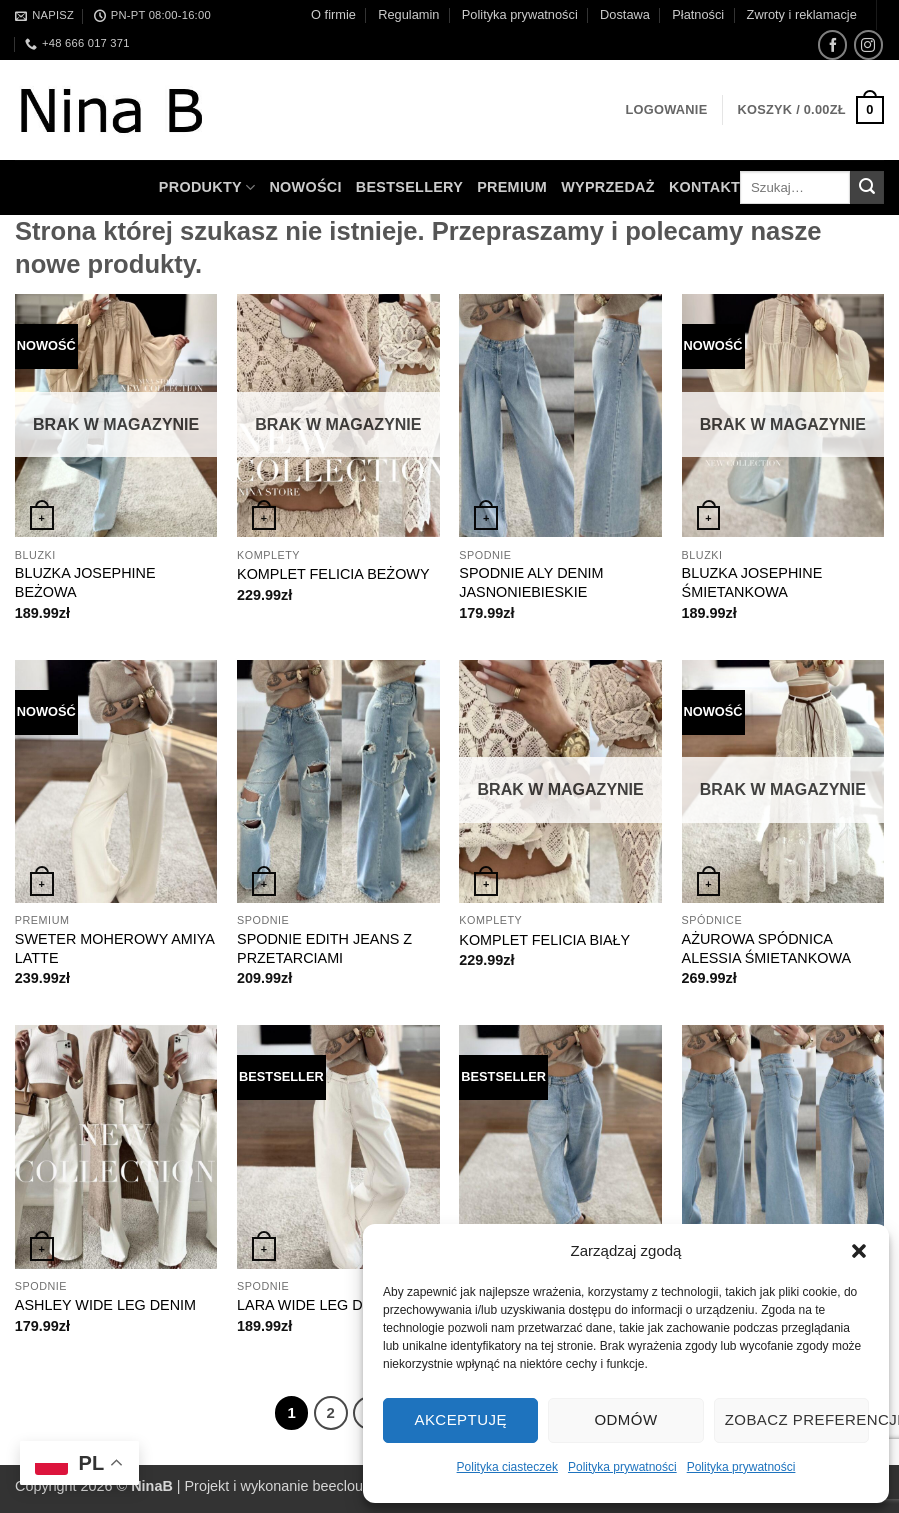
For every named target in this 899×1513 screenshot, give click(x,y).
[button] (859, 1251)
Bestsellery (409, 187)
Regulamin (408, 14)
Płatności (698, 14)
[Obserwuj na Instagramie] (868, 44)
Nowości (305, 187)
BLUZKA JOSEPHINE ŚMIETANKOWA (752, 582)
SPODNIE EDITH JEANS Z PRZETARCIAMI (324, 948)
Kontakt (704, 187)
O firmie (333, 14)
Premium (512, 187)
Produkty (207, 187)
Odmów (625, 1419)
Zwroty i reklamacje (802, 14)
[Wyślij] (867, 188)
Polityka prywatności (622, 1467)
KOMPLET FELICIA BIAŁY (544, 940)
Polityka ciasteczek (507, 1467)
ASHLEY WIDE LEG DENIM (105, 1305)
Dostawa (625, 14)
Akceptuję (460, 1419)
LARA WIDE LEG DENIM (318, 1305)
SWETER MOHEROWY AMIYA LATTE (114, 948)
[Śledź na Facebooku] (832, 44)
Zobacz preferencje (797, 1419)
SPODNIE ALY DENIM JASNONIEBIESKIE (531, 582)
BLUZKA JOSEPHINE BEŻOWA (85, 582)
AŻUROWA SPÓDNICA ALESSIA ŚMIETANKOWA (767, 948)
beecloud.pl (350, 1486)
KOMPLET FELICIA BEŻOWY (333, 574)
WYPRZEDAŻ (608, 187)
